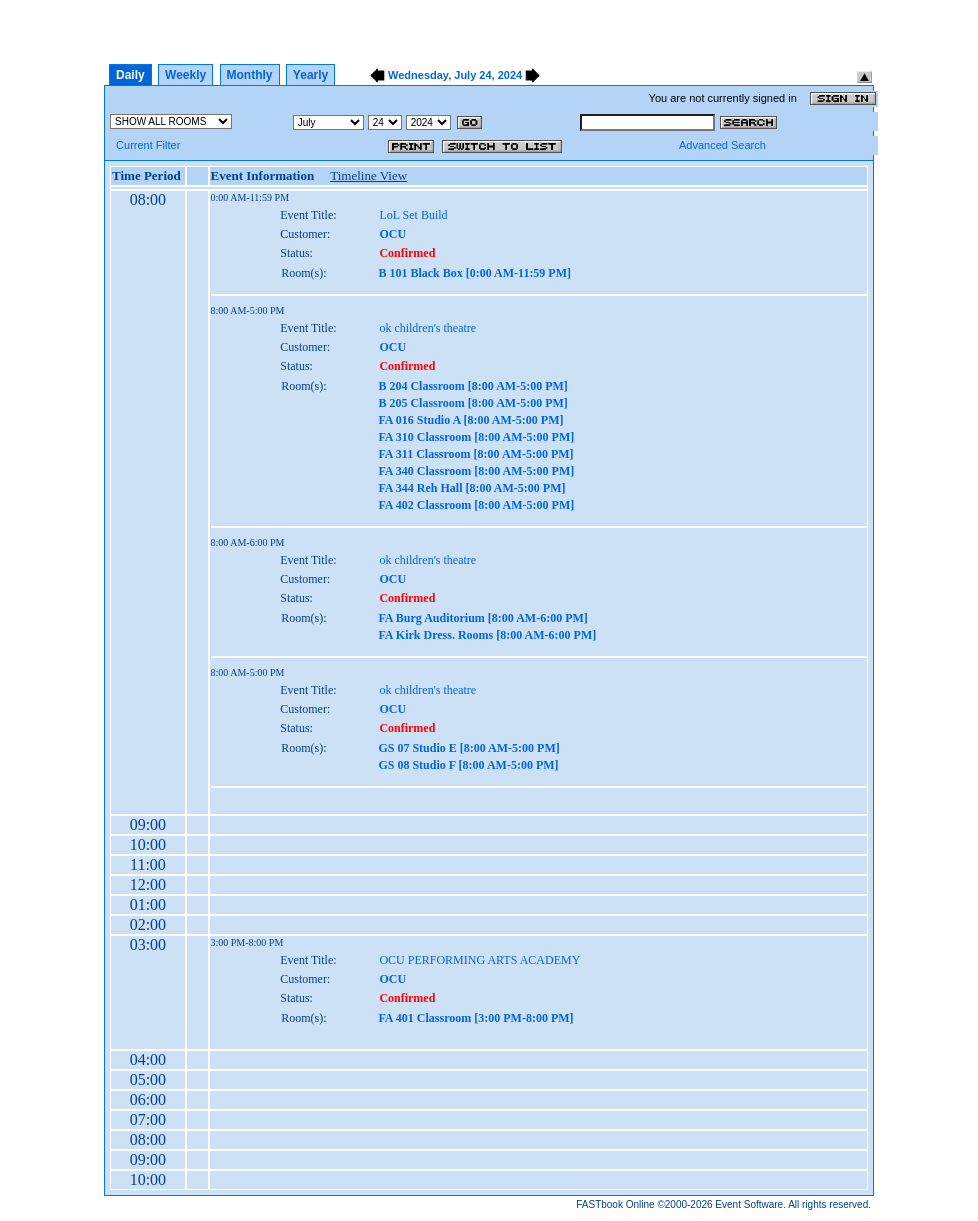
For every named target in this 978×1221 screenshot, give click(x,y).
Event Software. (750, 1204)
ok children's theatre (427, 328)
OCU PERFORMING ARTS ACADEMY (479, 960)
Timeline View (368, 175)
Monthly (250, 75)
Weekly (185, 75)
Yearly (310, 75)
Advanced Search (722, 145)
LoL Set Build (413, 215)
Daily (130, 75)
